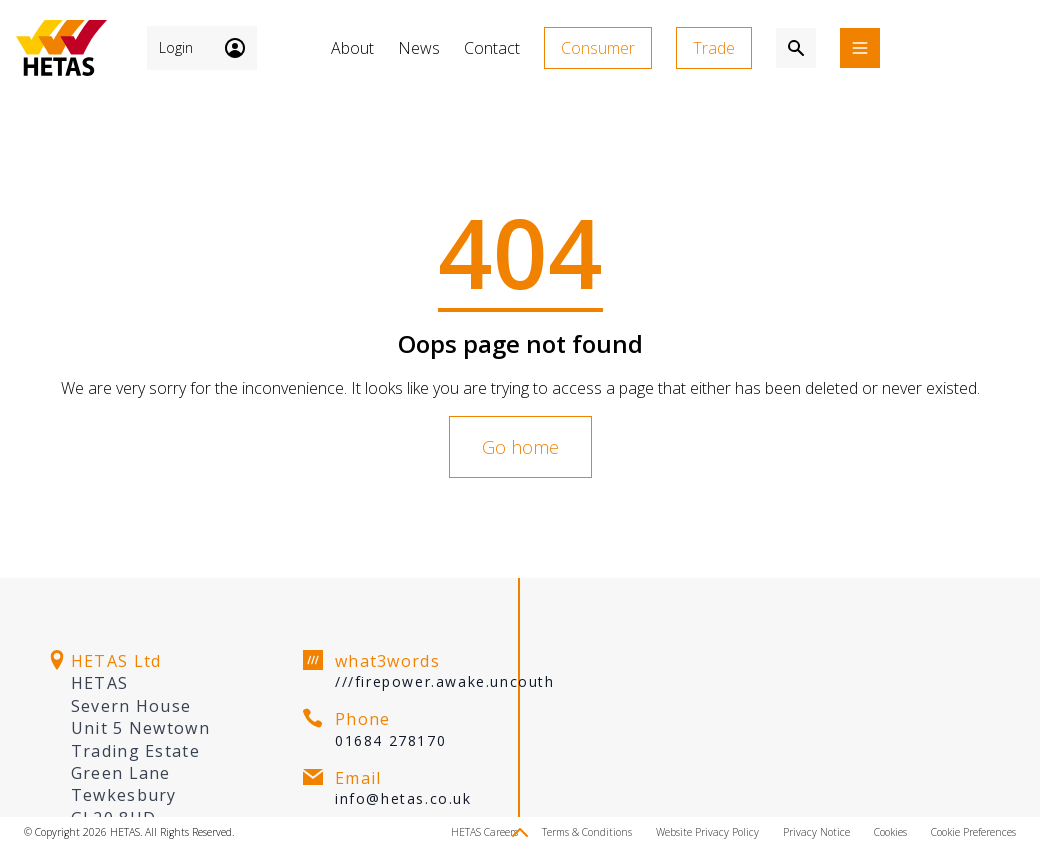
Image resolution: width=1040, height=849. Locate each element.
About (352, 48)
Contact (492, 48)
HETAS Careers (484, 832)
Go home (520, 447)
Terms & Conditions (587, 832)
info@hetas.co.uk (403, 798)
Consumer (598, 48)
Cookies (890, 832)
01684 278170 (390, 740)
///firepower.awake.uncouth (445, 681)
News (419, 48)
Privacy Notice (816, 832)
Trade (714, 48)
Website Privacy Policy (707, 832)
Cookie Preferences (973, 832)
